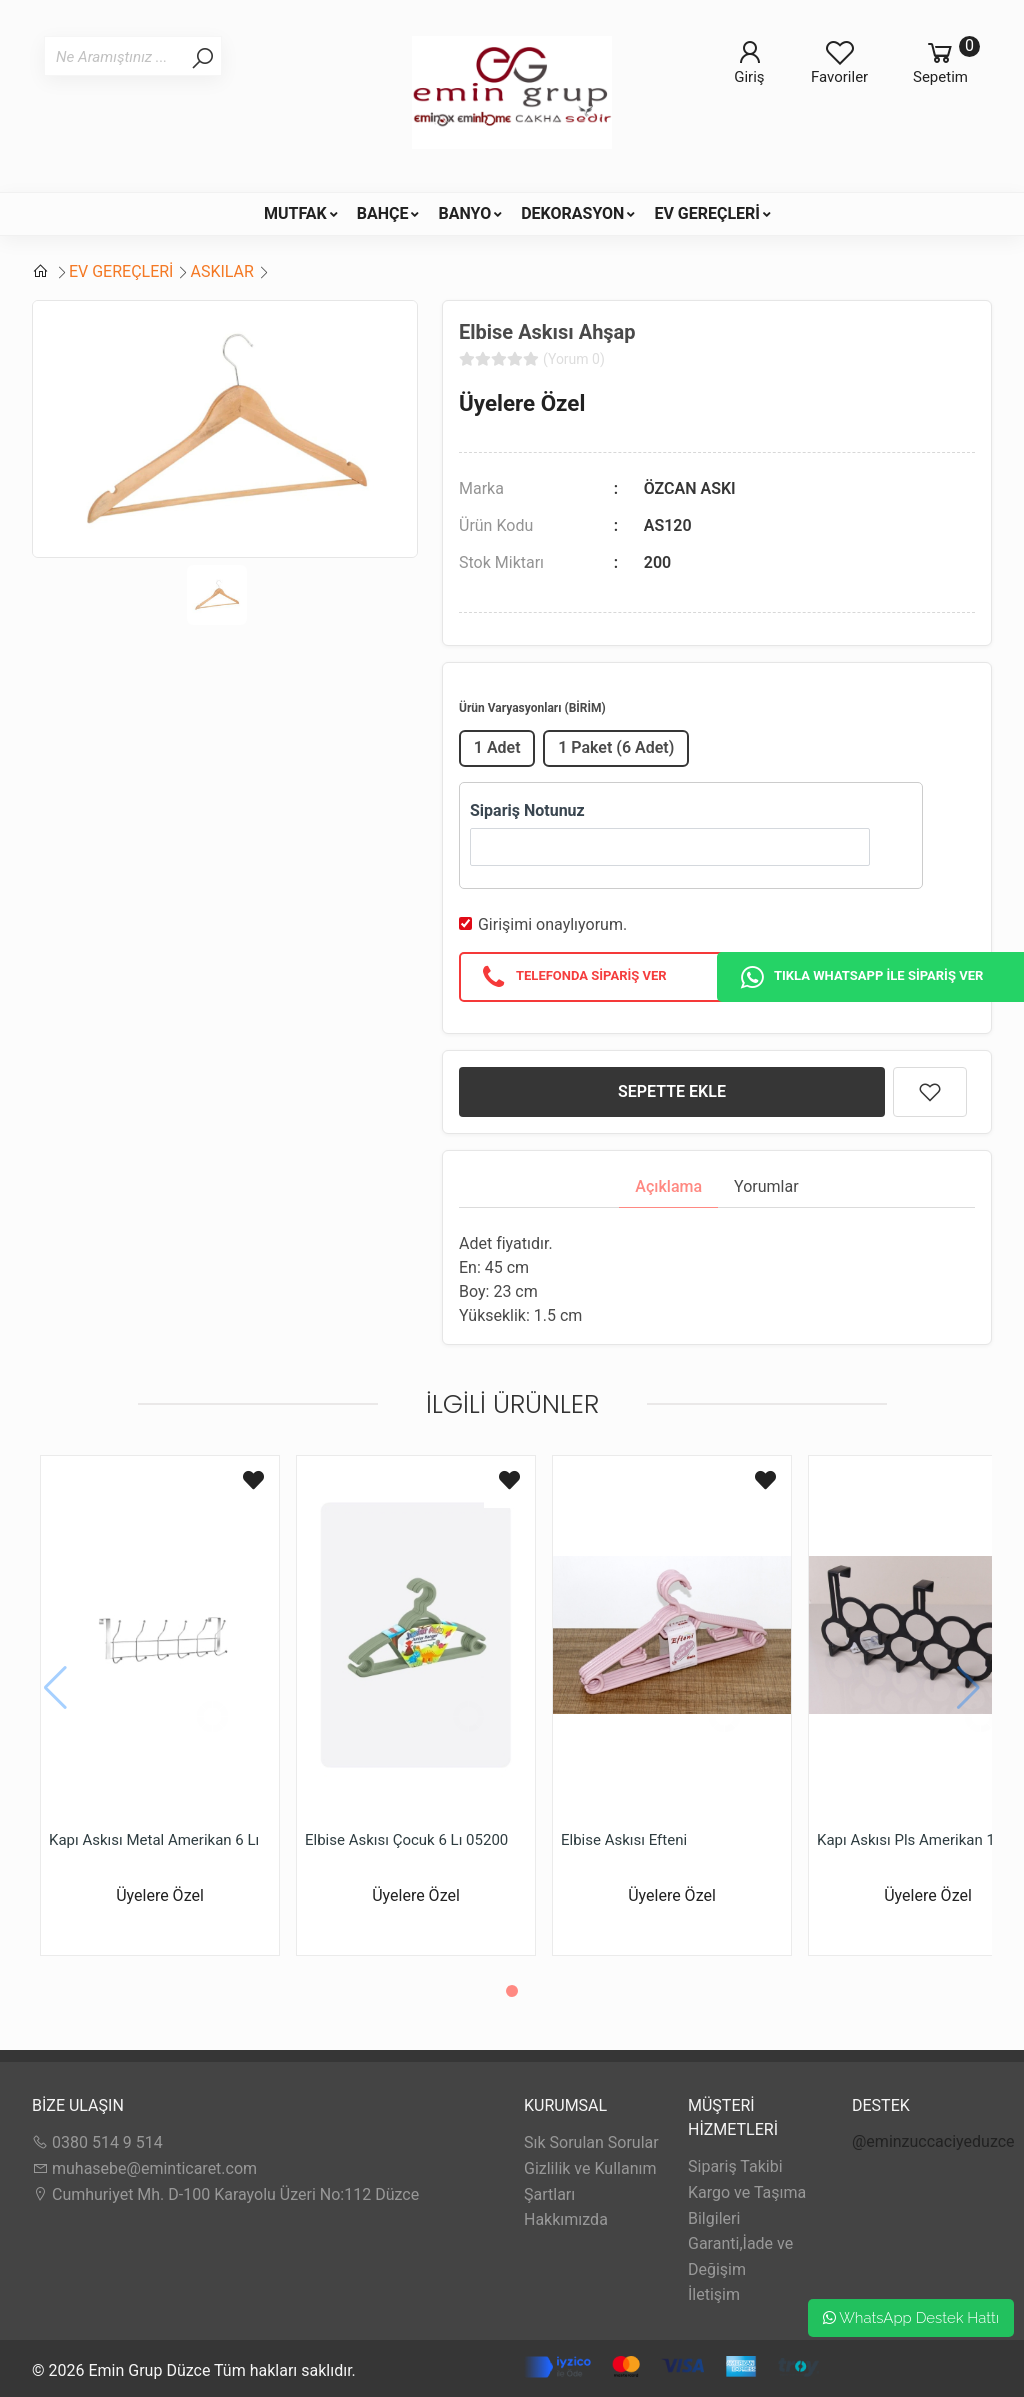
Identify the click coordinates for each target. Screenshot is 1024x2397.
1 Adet (497, 747)
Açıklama (668, 1186)
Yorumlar (766, 1186)
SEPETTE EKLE (672, 1091)
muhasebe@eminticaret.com (144, 2168)
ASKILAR (221, 271)
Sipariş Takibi (735, 2166)
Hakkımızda (566, 2219)
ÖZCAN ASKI (690, 488)
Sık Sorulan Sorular (591, 2142)
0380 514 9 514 (97, 2142)
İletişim (714, 2294)
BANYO (464, 213)
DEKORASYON (572, 213)
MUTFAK (295, 213)
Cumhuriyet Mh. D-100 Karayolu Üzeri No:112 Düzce (225, 2194)
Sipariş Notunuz (527, 810)
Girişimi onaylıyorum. (552, 924)
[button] (512, 1991)
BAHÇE (383, 213)
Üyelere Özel (522, 403)
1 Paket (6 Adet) (616, 747)
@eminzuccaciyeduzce (933, 2141)
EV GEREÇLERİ (707, 213)
